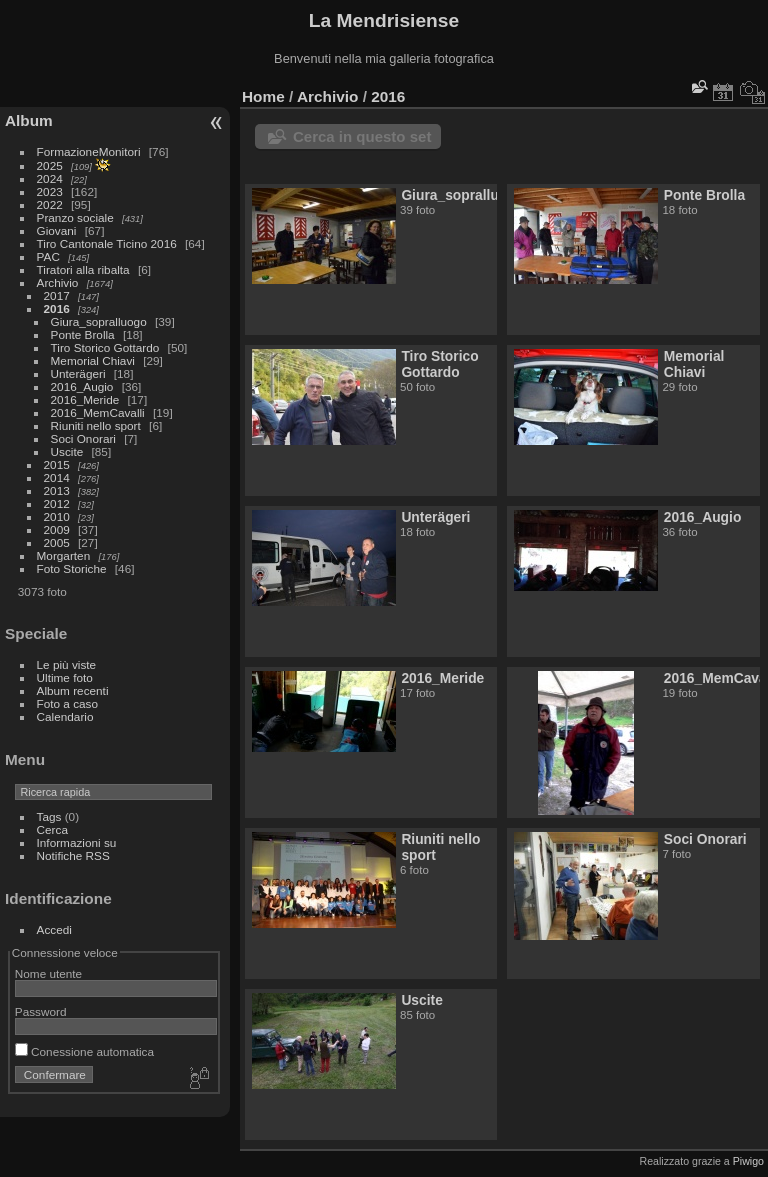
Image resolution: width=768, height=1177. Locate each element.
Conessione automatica (84, 1051)
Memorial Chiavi (93, 360)
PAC (48, 256)
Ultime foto (65, 677)
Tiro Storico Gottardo (105, 347)
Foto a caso (67, 703)
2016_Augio (82, 386)
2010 (57, 516)
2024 (50, 178)
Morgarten (64, 555)
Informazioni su (77, 842)
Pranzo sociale (75, 217)
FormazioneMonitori (89, 151)
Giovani (57, 230)
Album (29, 120)
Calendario (65, 716)
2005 (57, 542)
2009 (57, 529)
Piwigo (748, 1161)
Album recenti (73, 690)
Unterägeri (78, 373)
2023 (50, 191)
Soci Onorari (83, 438)
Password (41, 1011)
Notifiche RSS (73, 855)
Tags (49, 816)
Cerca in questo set (362, 136)
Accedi (54, 929)
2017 (57, 295)
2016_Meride (85, 399)
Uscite (67, 451)
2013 (57, 490)
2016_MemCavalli (98, 412)
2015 (57, 464)
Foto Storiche (72, 568)
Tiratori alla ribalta (83, 269)
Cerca (52, 829)
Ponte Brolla (83, 334)
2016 (57, 308)
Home (263, 96)
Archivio (58, 282)
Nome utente (48, 973)
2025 (50, 165)
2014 (57, 477)
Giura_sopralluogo (99, 321)
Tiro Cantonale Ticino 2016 (107, 243)
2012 (57, 503)
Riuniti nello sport (96, 425)
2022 (50, 204)
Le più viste (67, 664)
